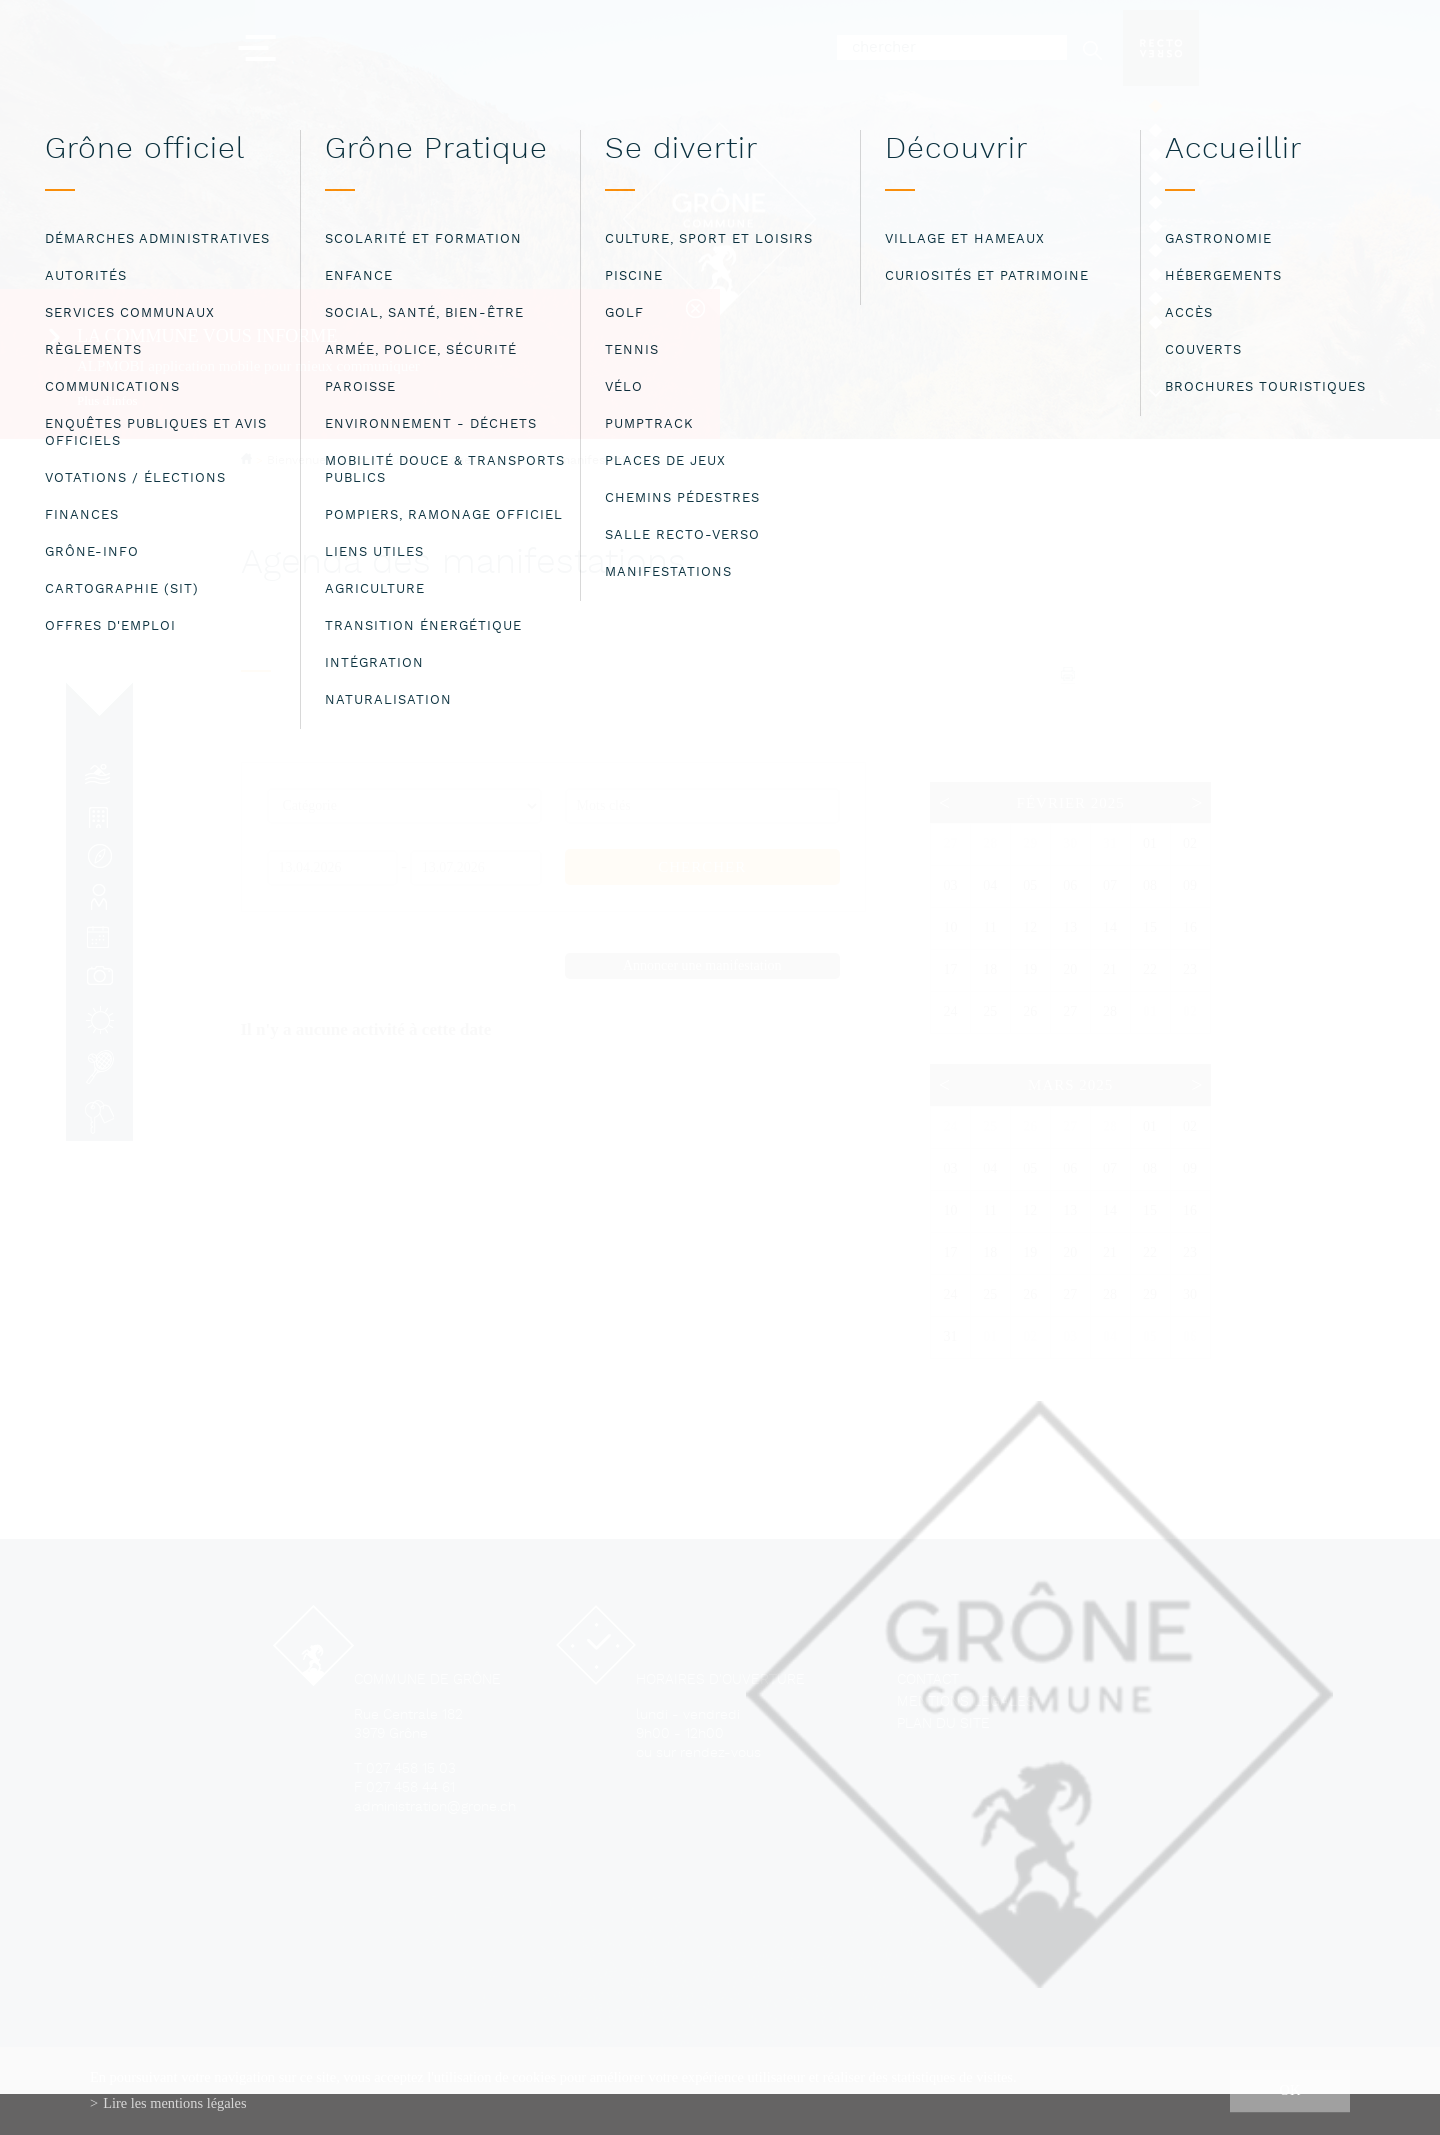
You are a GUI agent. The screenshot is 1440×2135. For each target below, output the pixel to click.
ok (1290, 2090)
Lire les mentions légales (174, 2103)
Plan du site (943, 1724)
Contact (928, 1680)
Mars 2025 (1070, 1085)
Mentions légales (966, 1702)
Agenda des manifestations (565, 461)
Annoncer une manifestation (702, 965)
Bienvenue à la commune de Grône (369, 460)
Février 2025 (1071, 803)
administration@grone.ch (435, 1807)
